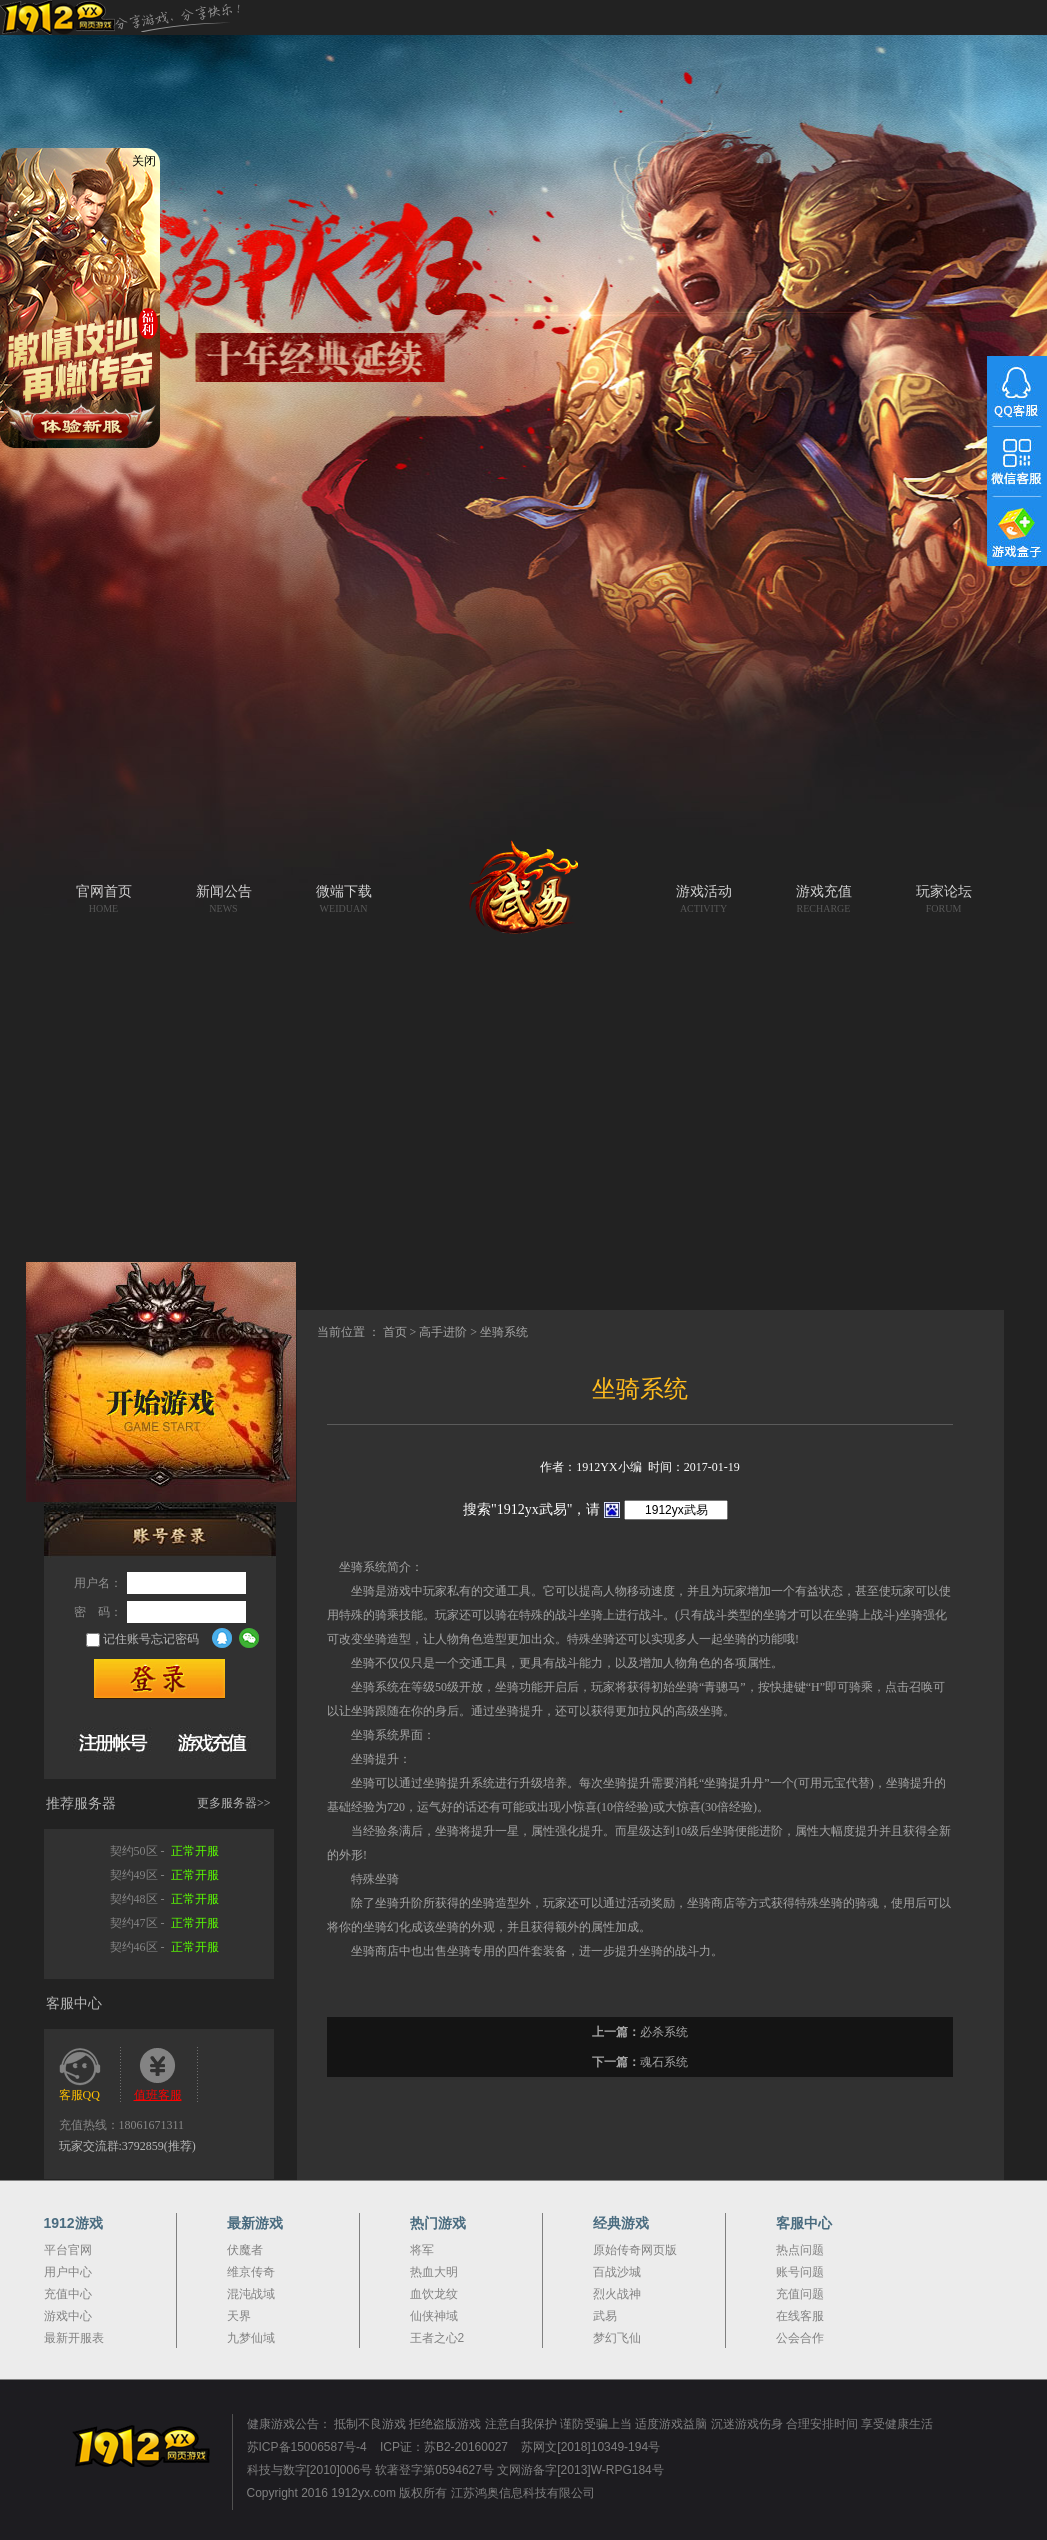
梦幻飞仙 (617, 2338)
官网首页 (104, 899)
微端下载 (344, 899)
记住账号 (127, 1639)
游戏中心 (68, 2316)
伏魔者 (245, 2250)
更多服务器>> (234, 1803)
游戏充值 (824, 899)
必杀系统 (664, 2032)
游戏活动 (704, 899)
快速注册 (113, 1742)
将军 (422, 2250)
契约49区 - (164, 1875)
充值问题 (800, 2294)
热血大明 (434, 2272)
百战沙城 (617, 2272)
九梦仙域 (251, 2338)
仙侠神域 (434, 2316)
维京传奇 (251, 2272)
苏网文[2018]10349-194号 (590, 2447)
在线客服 (800, 2316)
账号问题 (800, 2272)
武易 (524, 905)
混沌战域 (251, 2294)
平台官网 (68, 2250)
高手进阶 (443, 1332)
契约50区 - (164, 1851)
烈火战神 (617, 2294)
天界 (239, 2316)
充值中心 (68, 2294)
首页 (395, 1332)
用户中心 (68, 2272)
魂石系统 (664, 2062)
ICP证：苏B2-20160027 (444, 2447)
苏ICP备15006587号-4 (307, 2447)
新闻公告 (224, 899)
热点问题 (800, 2250)
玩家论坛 (944, 899)
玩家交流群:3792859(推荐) (127, 2146)
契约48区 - (164, 1899)
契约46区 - (164, 1947)
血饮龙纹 (434, 2294)
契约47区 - (164, 1923)
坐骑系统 (504, 1332)
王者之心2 (437, 2338)
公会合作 (800, 2338)
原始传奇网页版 (635, 2250)
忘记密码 (175, 1639)
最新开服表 (74, 2338)
